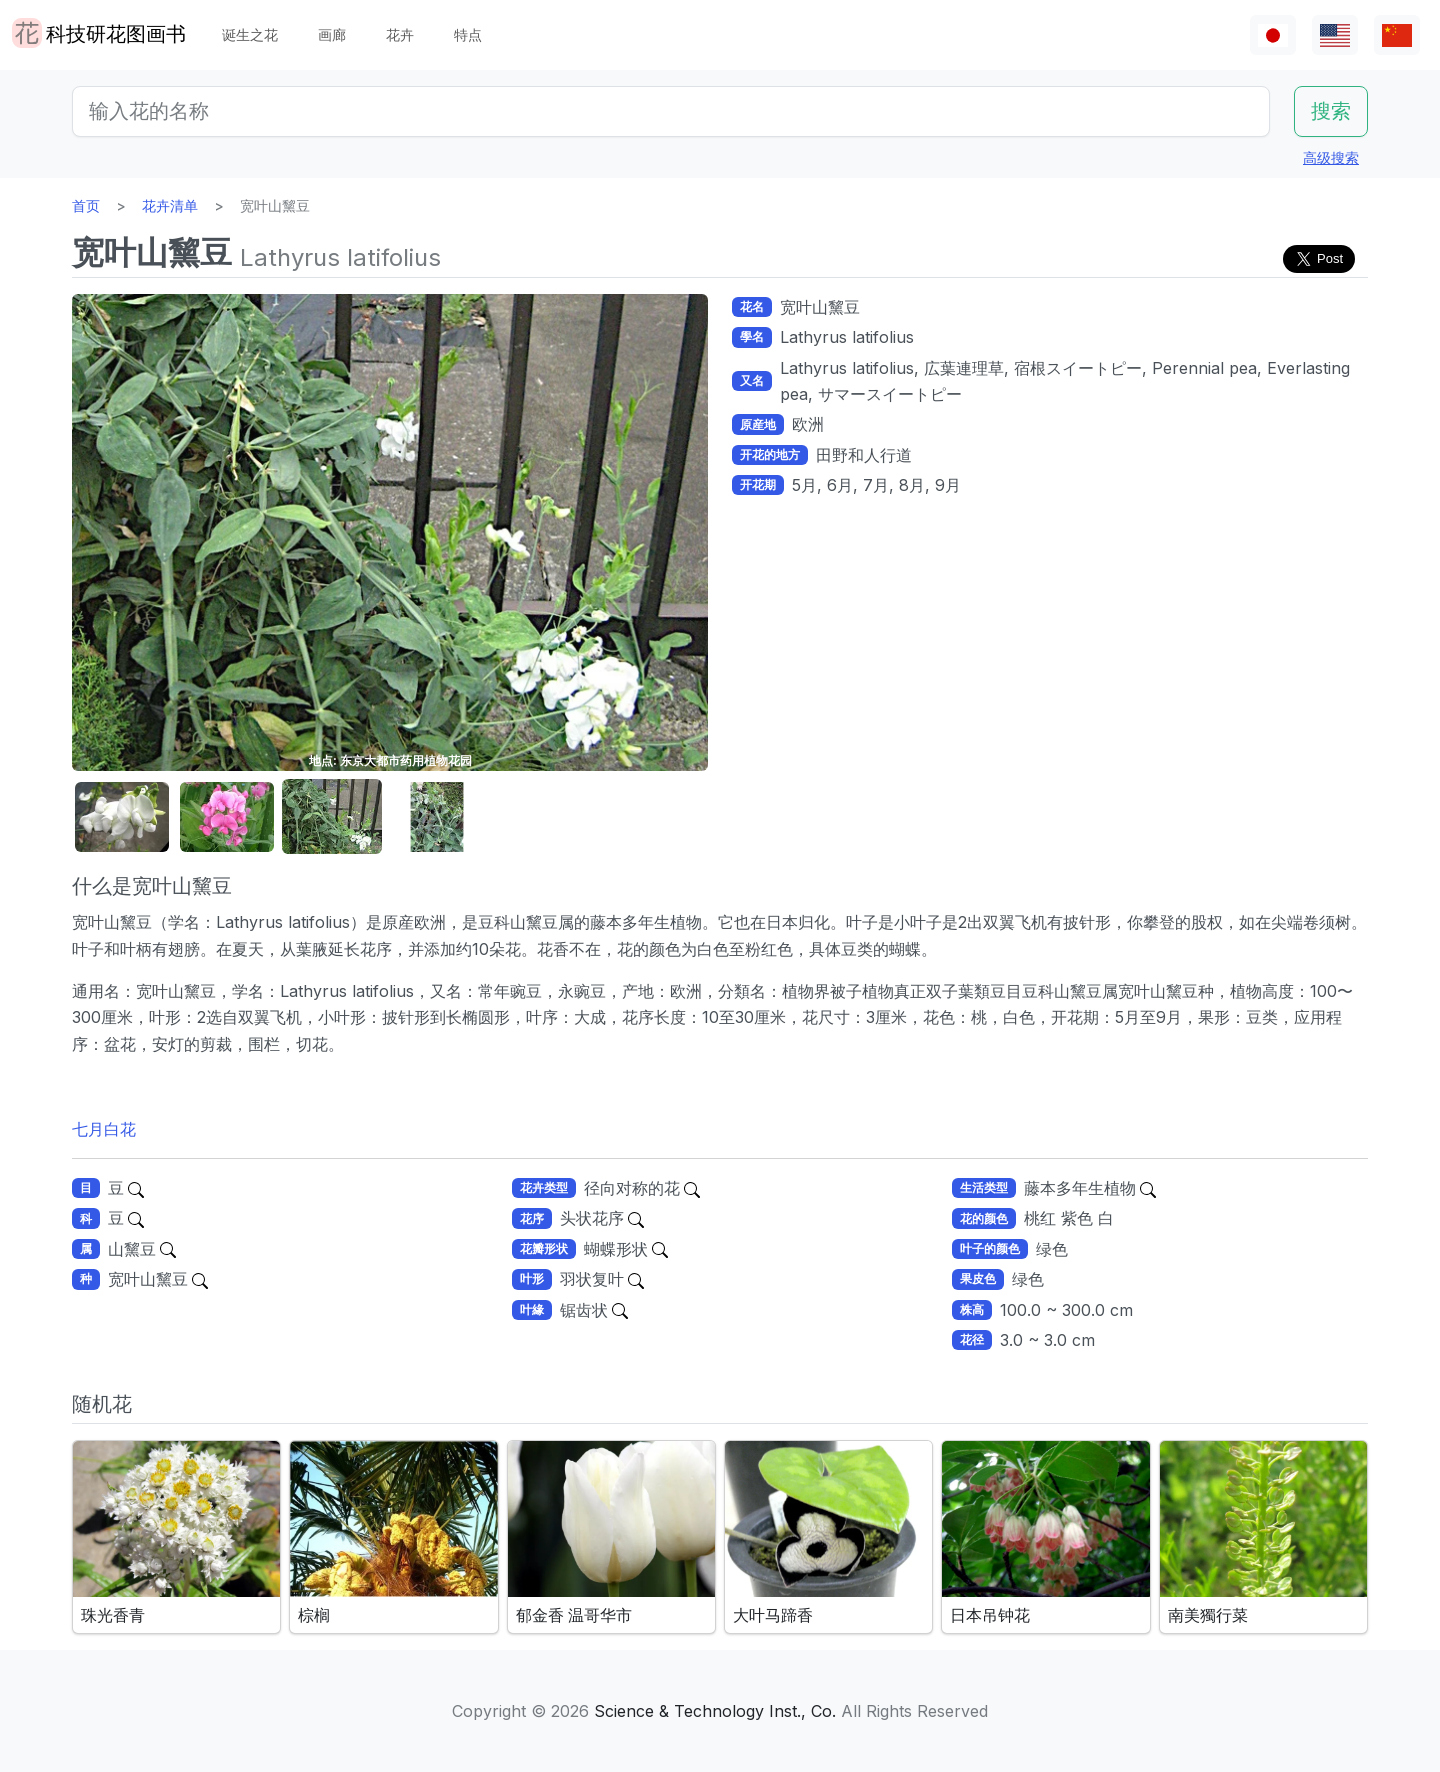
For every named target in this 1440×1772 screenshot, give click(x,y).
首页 (86, 205)
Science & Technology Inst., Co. (715, 1711)
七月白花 (104, 1129)
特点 (468, 34)
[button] (122, 817)
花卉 (400, 34)
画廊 (332, 34)
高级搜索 (1331, 157)
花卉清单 (170, 205)
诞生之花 (250, 34)
